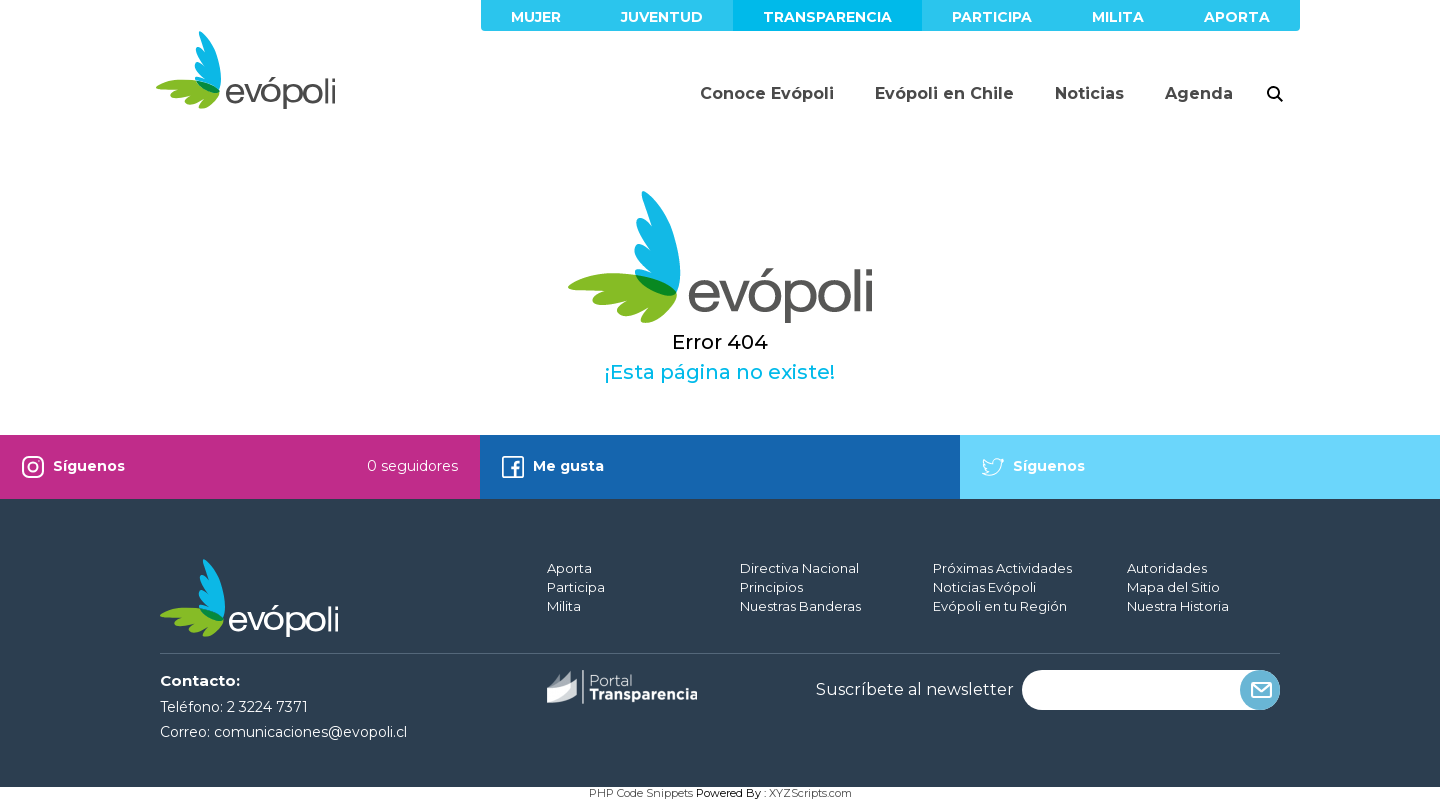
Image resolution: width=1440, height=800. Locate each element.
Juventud (662, 17)
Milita (1118, 17)
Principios (771, 587)
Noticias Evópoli (984, 587)
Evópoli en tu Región (1000, 606)
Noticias (1089, 93)
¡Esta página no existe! (720, 372)
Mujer (536, 17)
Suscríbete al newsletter (915, 690)
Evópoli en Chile (944, 93)
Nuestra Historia (1178, 606)
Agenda (1199, 93)
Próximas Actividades (1002, 568)
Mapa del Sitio (1173, 587)
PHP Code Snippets (641, 793)
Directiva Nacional (799, 568)
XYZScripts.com (810, 793)
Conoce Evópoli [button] (767, 93)
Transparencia (827, 17)
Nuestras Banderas (800, 606)
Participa (992, 17)
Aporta (1237, 17)
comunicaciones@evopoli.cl (310, 732)
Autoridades (1167, 568)
